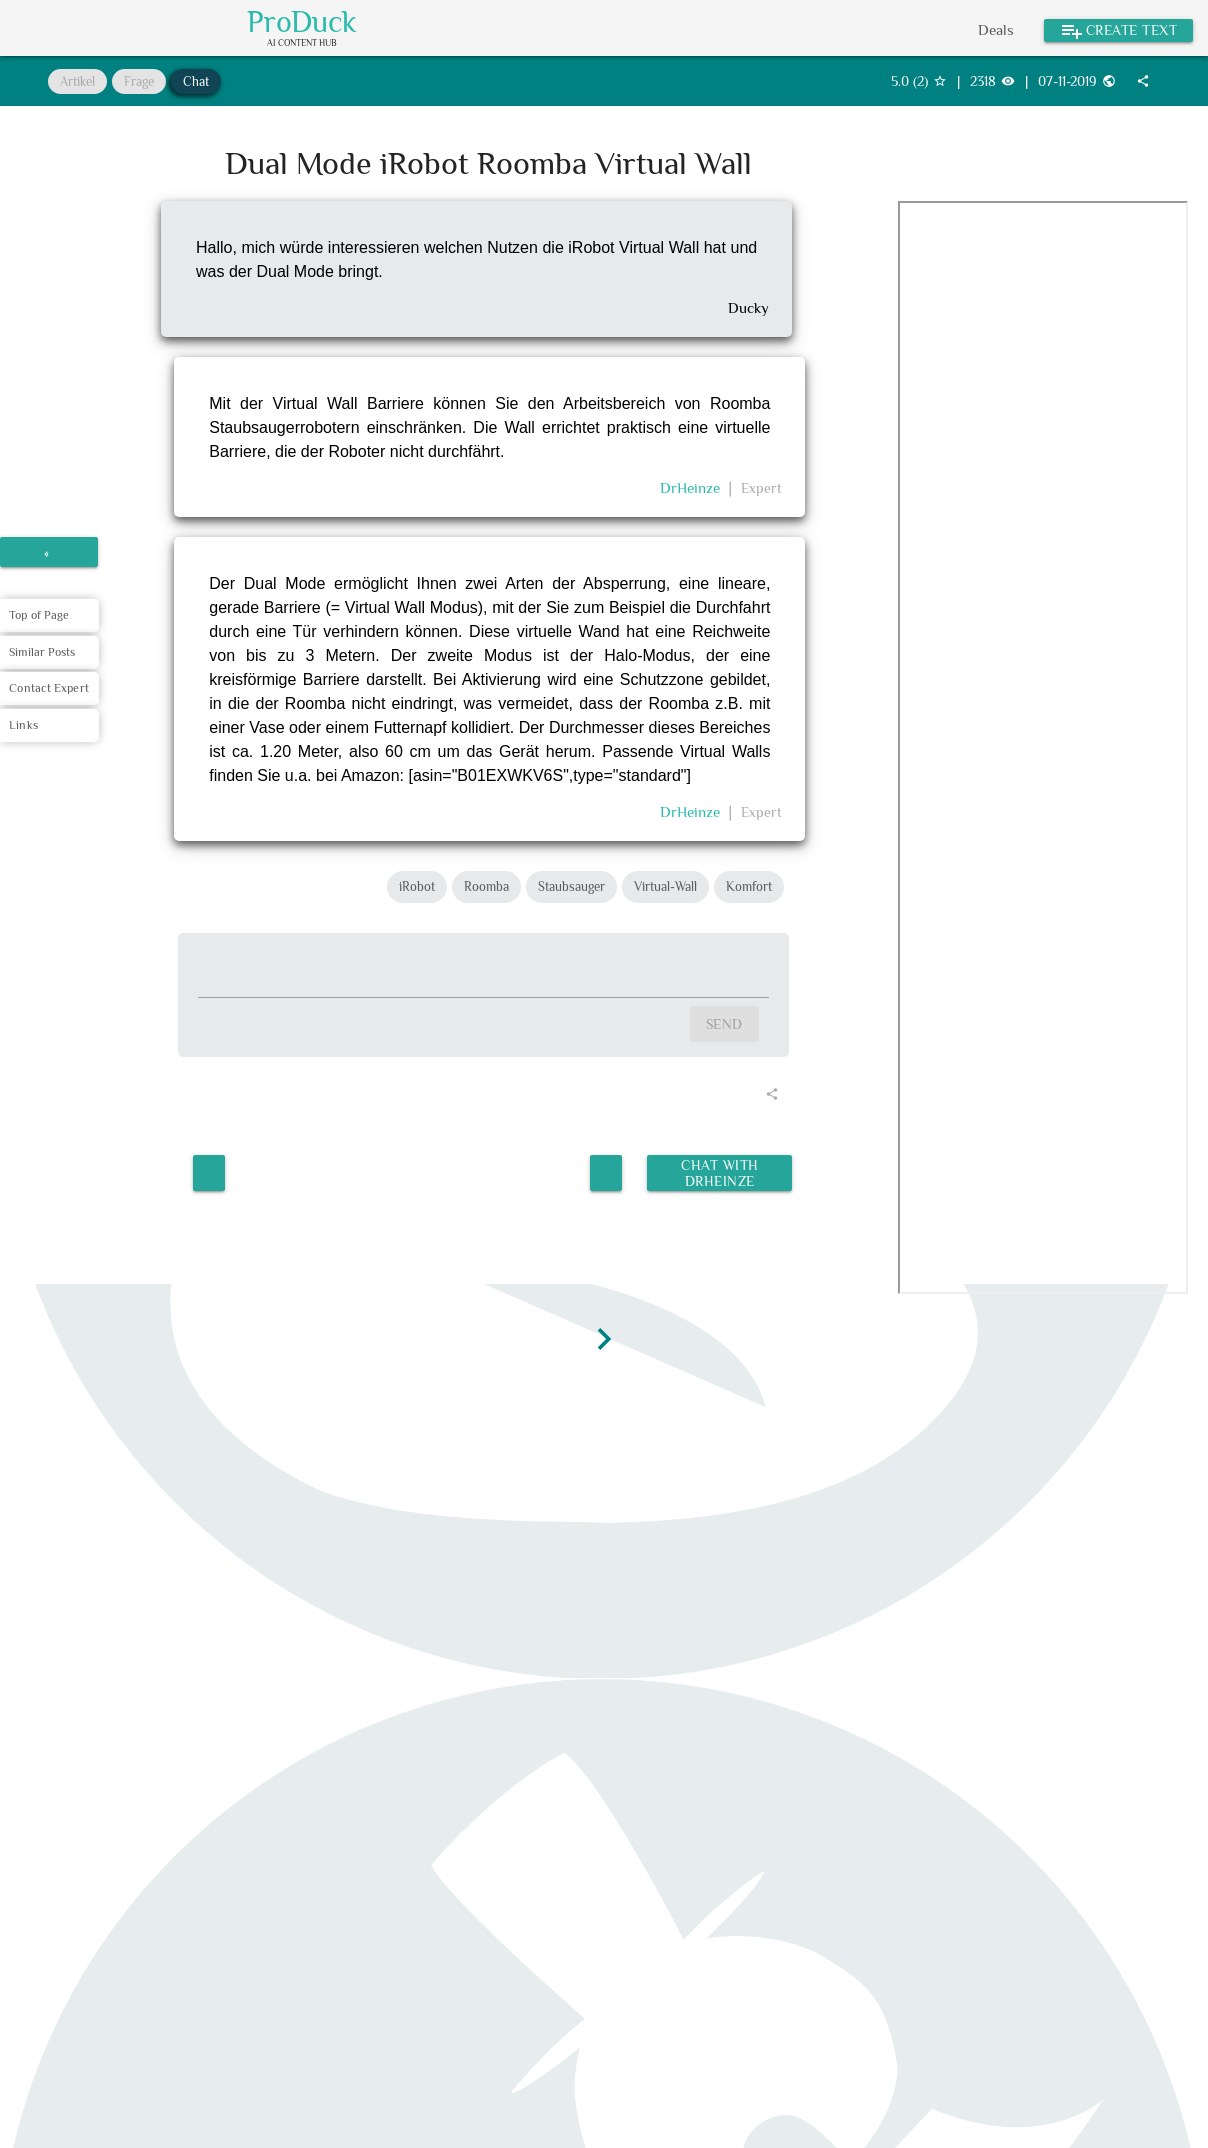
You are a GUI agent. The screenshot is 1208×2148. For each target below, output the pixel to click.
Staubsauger (571, 886)
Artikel (77, 81)
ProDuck (302, 22)
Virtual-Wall (665, 886)
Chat (196, 81)
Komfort (749, 886)
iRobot (417, 886)
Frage (139, 81)
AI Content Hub (302, 43)
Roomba (486, 886)
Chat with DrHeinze (719, 1169)
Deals (996, 29)
